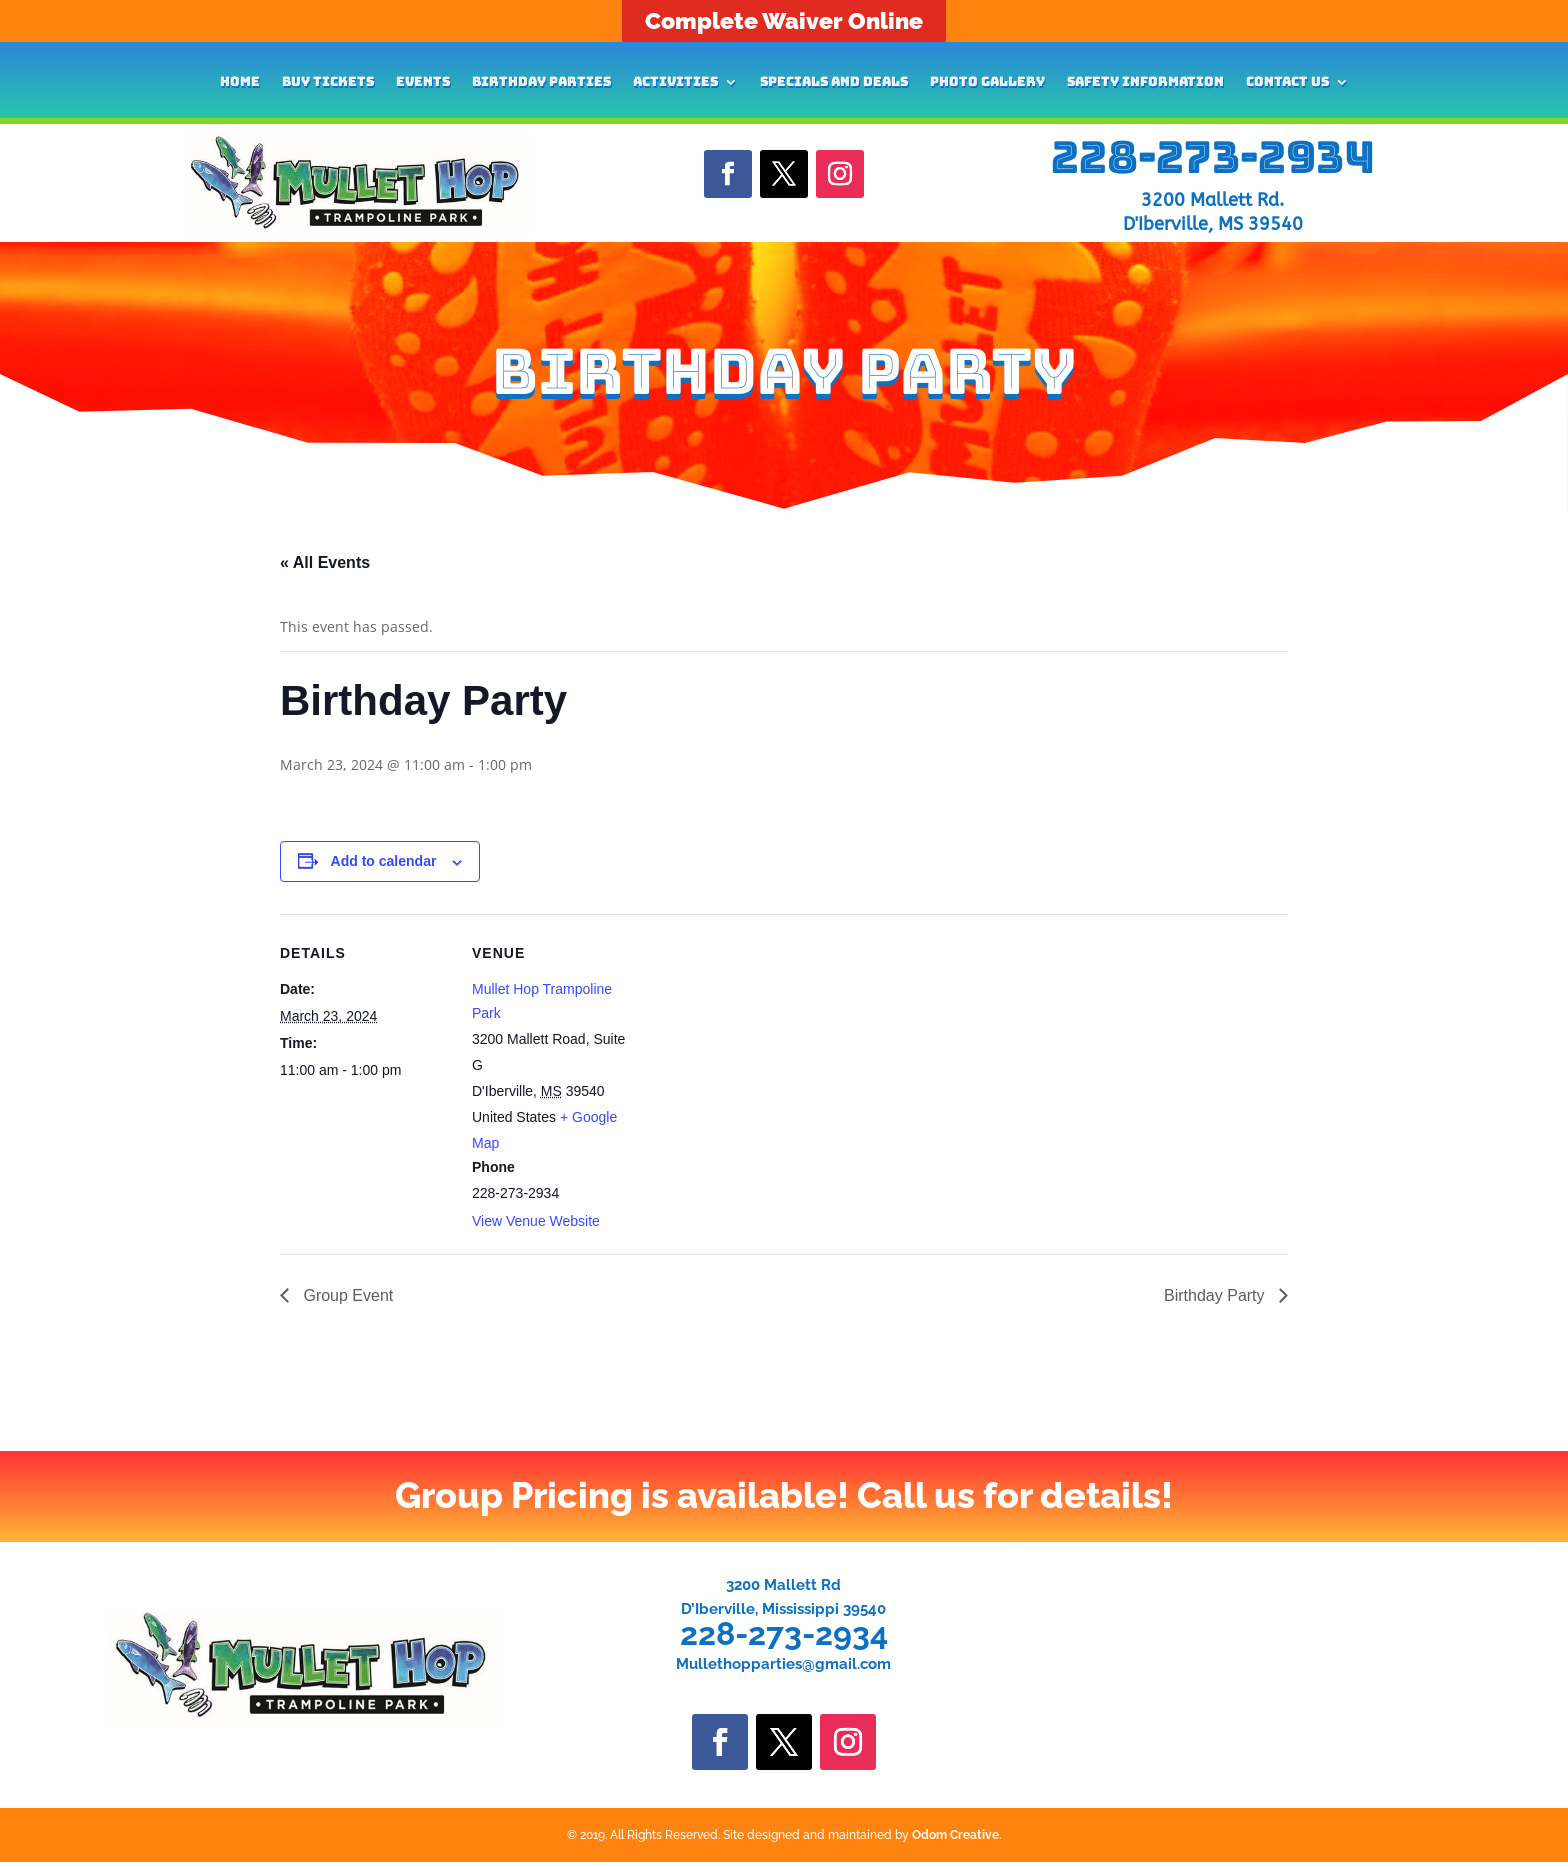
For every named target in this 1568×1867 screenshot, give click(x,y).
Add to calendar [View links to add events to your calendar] (384, 861)
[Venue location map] (769, 1052)
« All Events (325, 562)
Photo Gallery (987, 82)
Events (423, 82)
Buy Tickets (328, 82)
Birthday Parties (541, 82)
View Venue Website (536, 1221)
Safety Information (1145, 82)
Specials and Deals (834, 82)
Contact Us (1287, 82)
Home (240, 82)
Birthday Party (1216, 1295)
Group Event (346, 1295)
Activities (675, 82)
